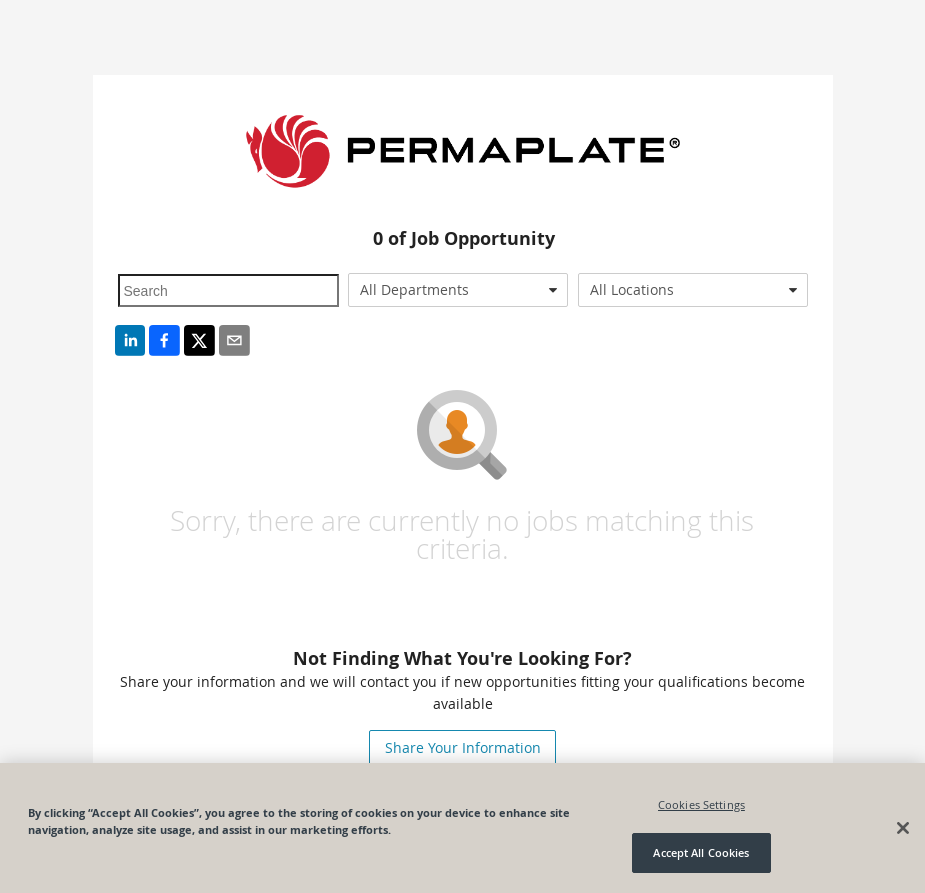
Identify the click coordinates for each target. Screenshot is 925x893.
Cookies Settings (701, 804)
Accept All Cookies (701, 852)
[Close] (903, 828)
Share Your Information (463, 747)
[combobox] (458, 290)
